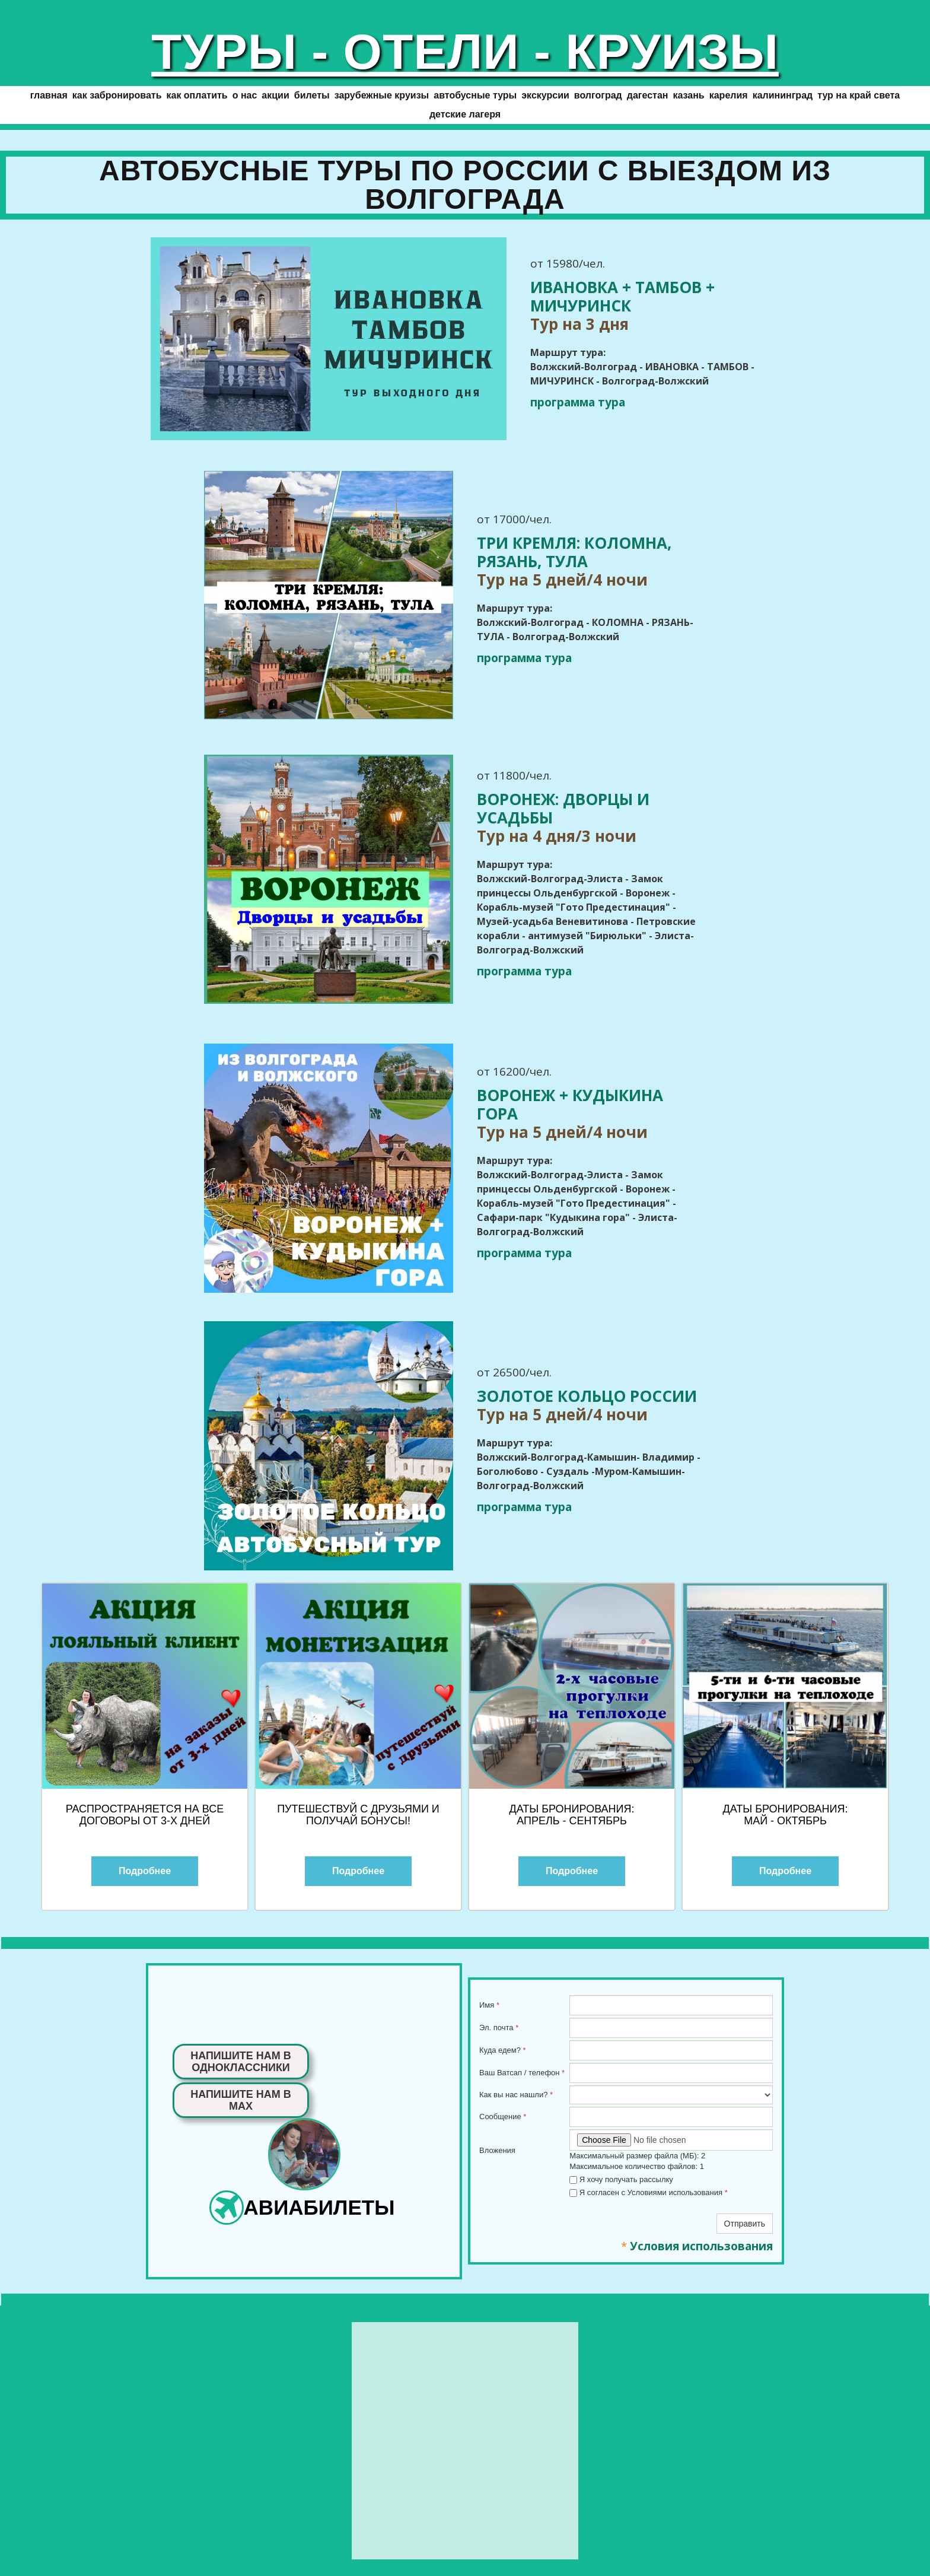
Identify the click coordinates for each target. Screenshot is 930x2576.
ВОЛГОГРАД (598, 95)
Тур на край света (858, 95)
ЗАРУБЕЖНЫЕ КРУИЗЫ (382, 95)
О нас (244, 95)
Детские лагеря (465, 114)
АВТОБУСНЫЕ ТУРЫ (475, 95)
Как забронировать (117, 95)
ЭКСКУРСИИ (545, 95)
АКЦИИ (275, 95)
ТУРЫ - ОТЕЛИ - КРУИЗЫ (465, 51)
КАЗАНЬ (688, 95)
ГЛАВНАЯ (49, 95)
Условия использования (701, 2246)
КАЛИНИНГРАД (783, 95)
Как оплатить (196, 95)
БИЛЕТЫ (312, 95)
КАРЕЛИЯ (728, 95)
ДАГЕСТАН (647, 95)
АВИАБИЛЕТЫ (319, 2207)
